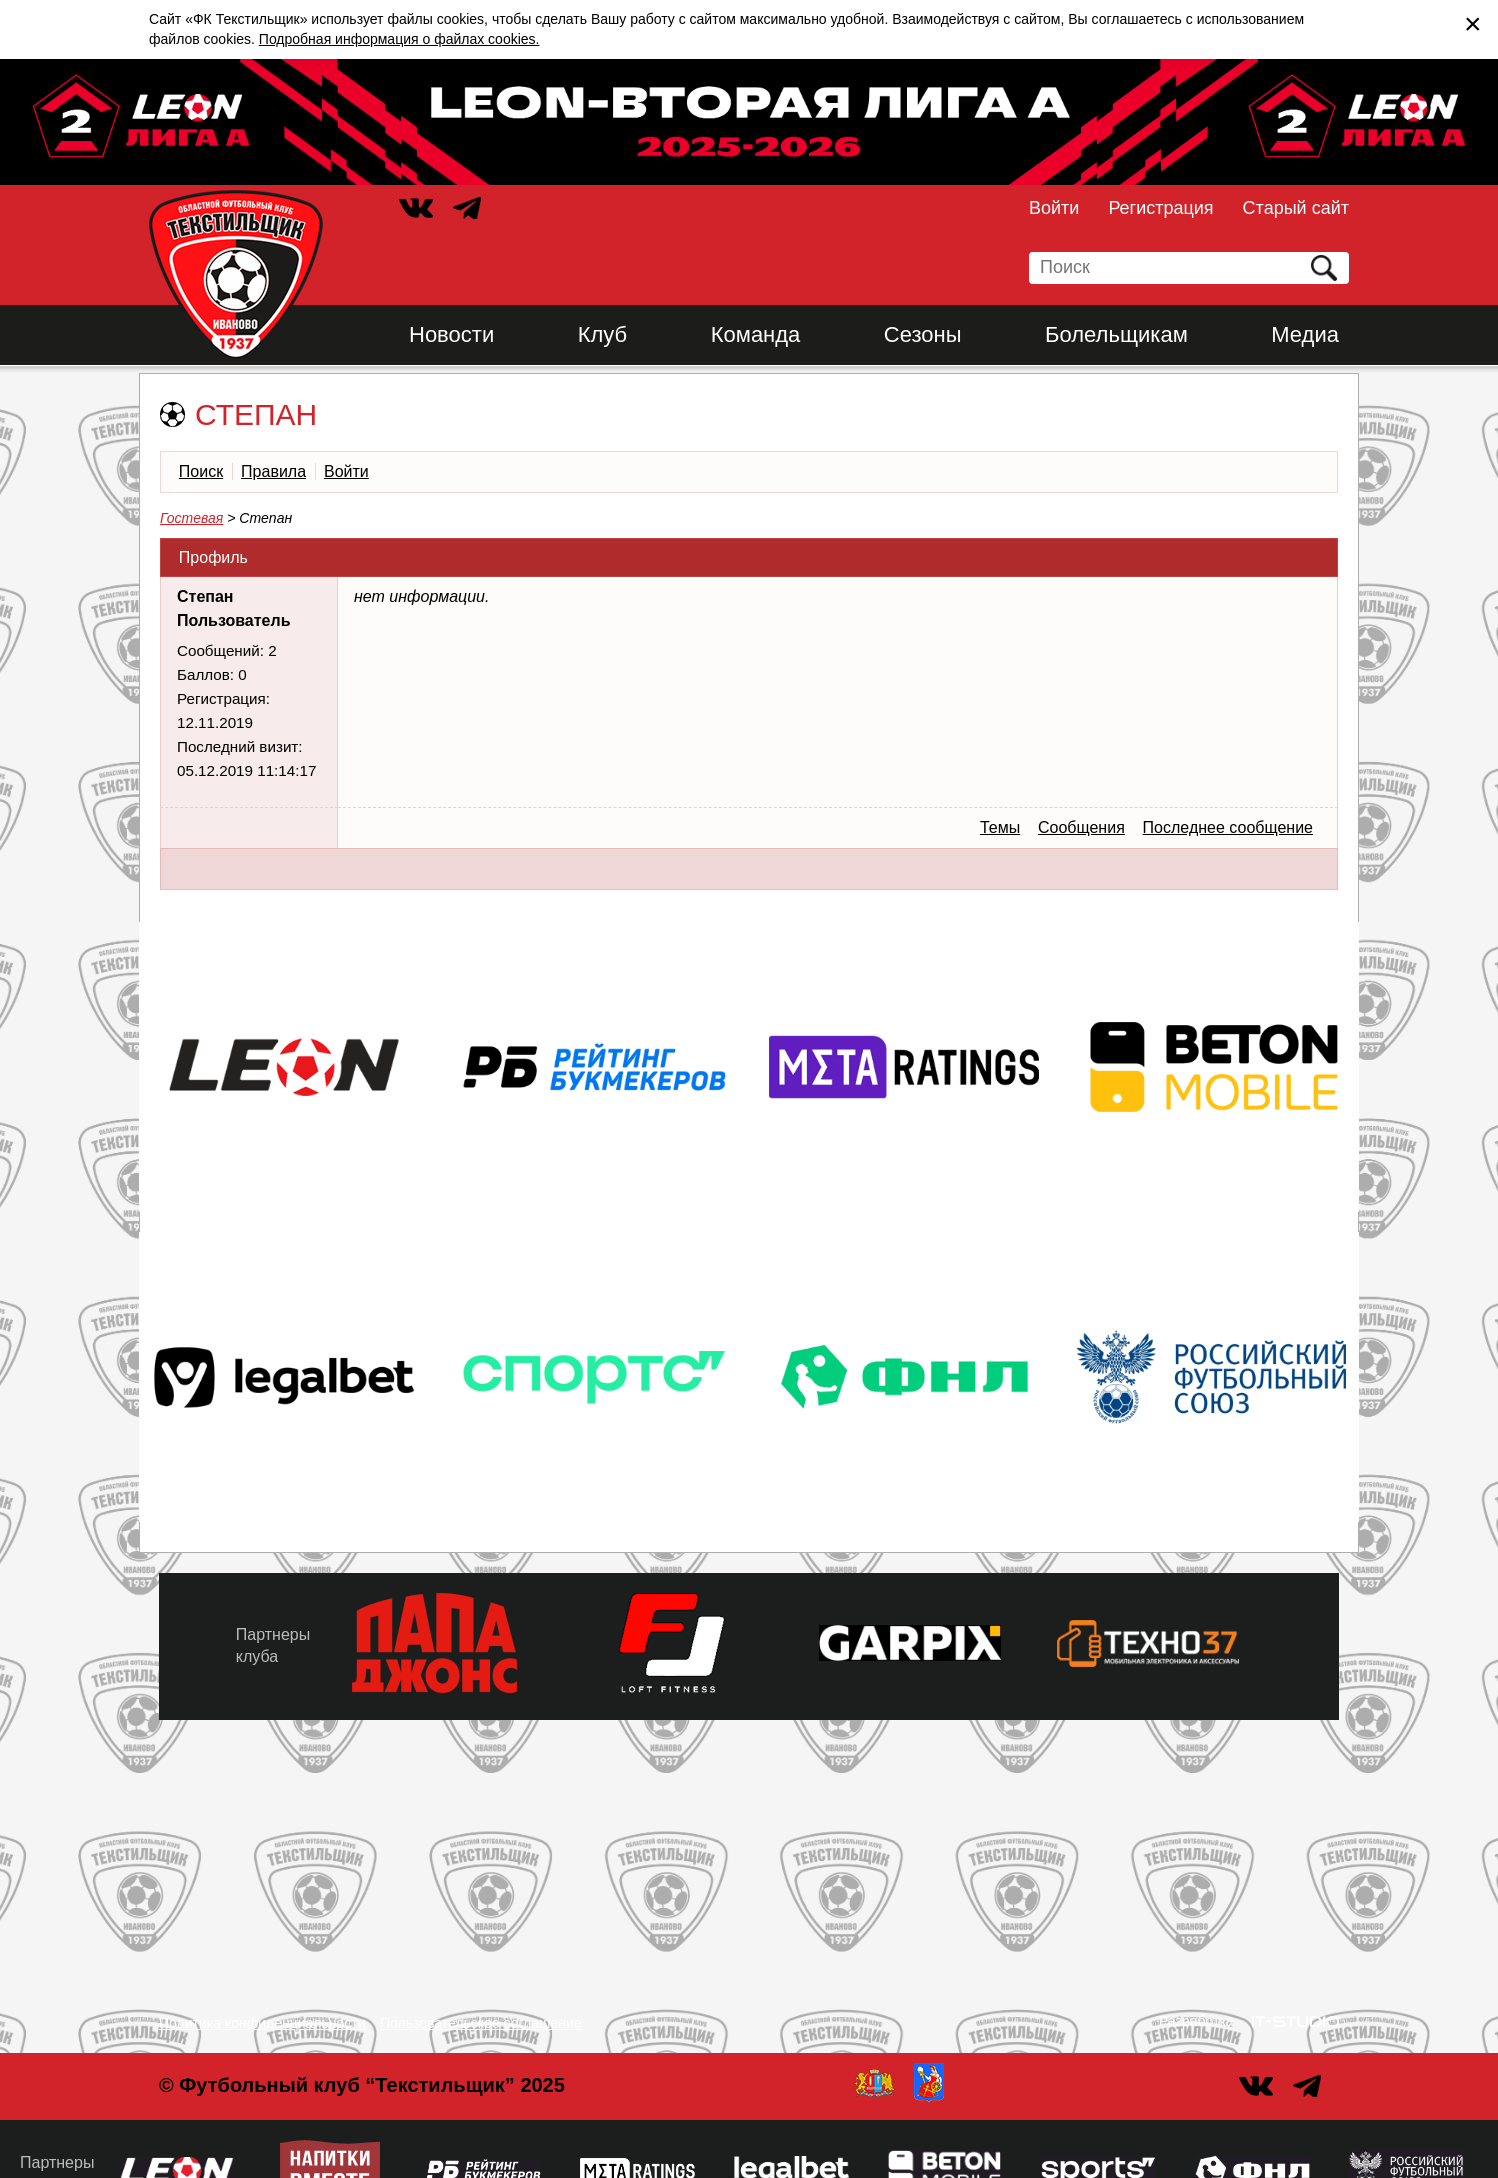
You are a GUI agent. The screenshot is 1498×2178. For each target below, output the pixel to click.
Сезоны (923, 334)
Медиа (1305, 334)
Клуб (603, 334)
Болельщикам (1116, 334)
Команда (756, 334)
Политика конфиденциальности (262, 2023)
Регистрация (1160, 208)
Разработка (1196, 2021)
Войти (1054, 208)
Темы (1000, 827)
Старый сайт (1296, 208)
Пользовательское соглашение (481, 2023)
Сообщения (1081, 827)
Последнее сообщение (1228, 827)
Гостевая (191, 518)
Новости (451, 334)
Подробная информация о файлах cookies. (399, 39)
